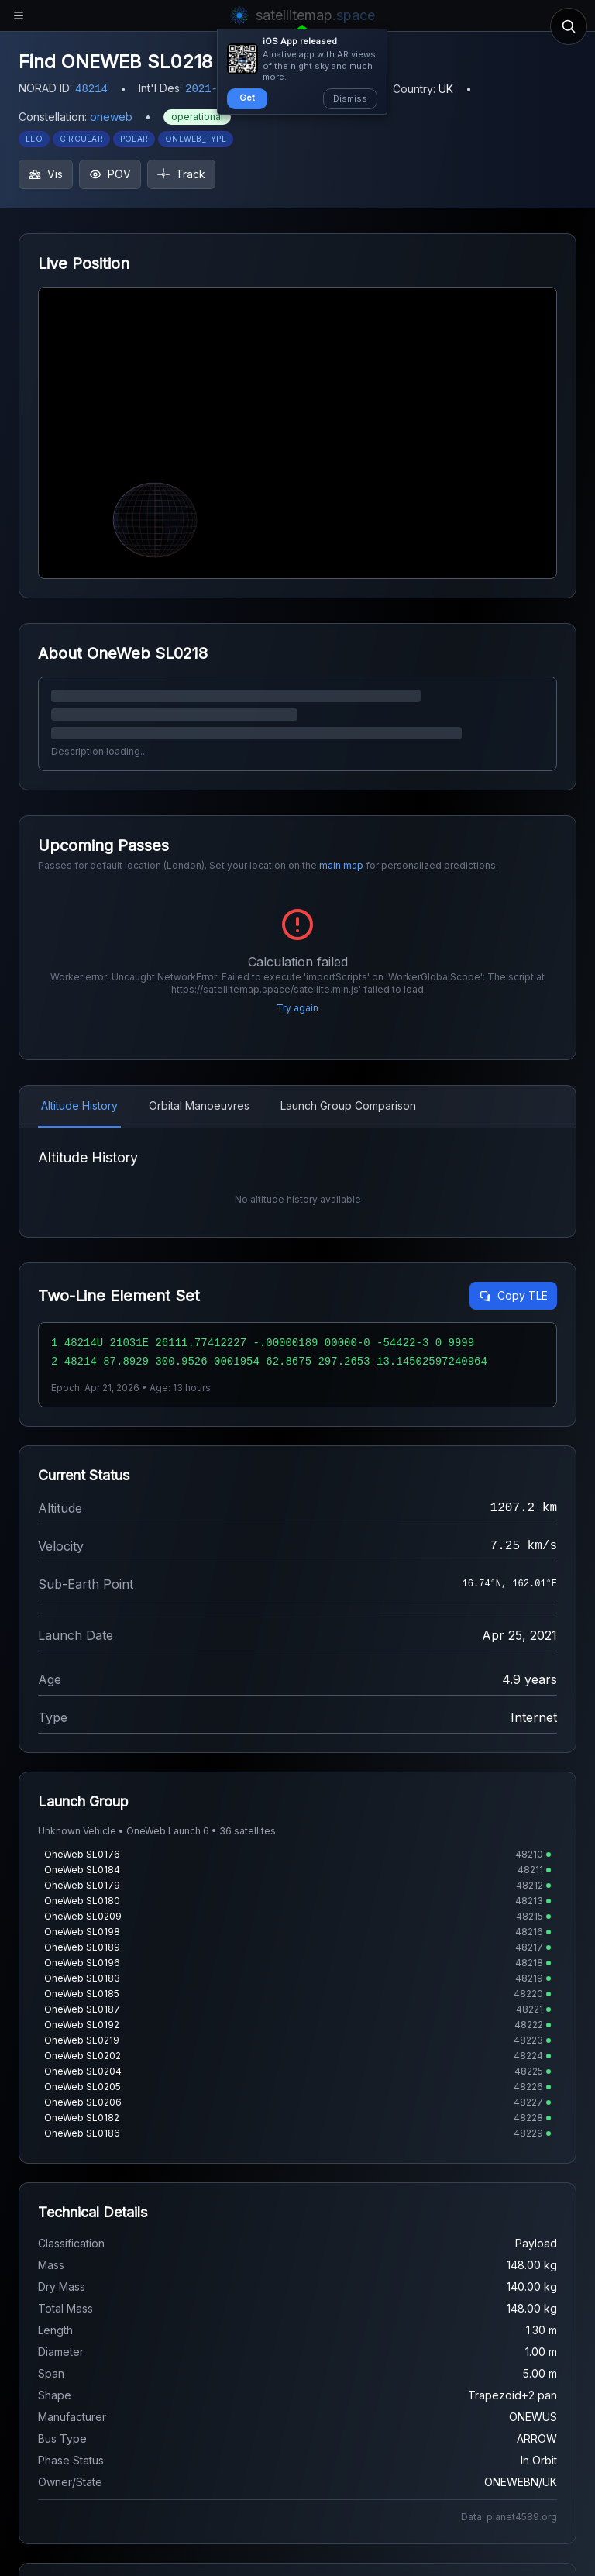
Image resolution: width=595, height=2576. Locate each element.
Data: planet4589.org (509, 2517)
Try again (297, 1008)
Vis (46, 174)
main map (341, 865)
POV (110, 174)
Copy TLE (513, 1295)
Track (181, 174)
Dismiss (350, 98)
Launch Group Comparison (348, 1105)
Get (247, 97)
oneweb (111, 116)
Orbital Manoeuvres (199, 1105)
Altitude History (79, 1105)
